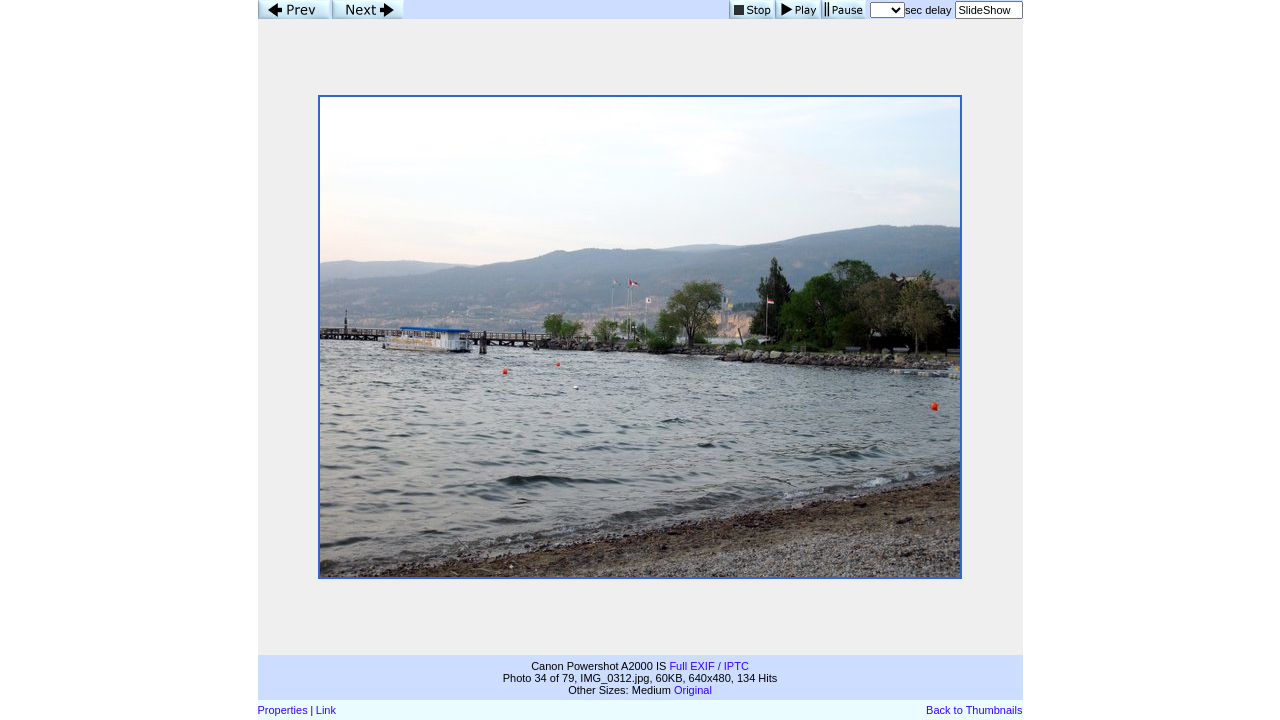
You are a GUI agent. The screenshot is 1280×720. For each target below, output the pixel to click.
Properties (283, 710)
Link (326, 710)
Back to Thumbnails (974, 710)
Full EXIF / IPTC (708, 666)
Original (693, 690)
